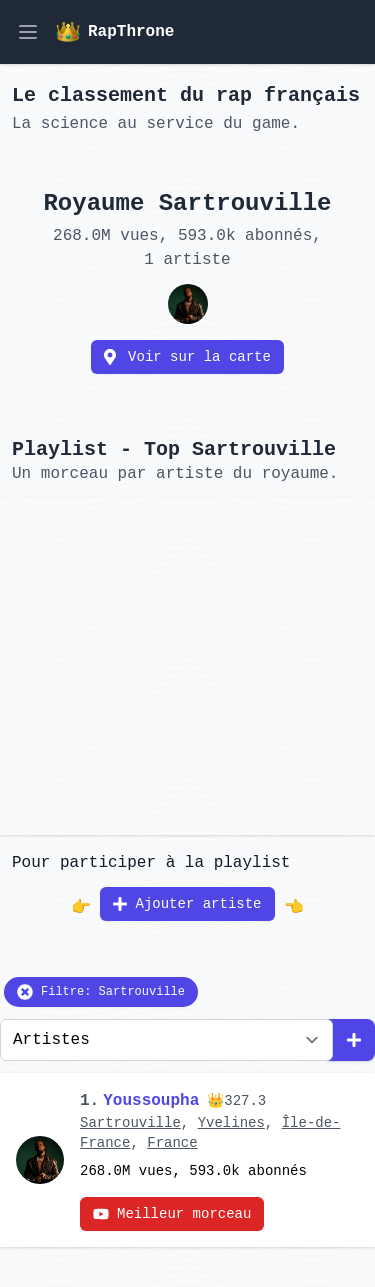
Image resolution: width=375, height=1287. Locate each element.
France (172, 1143)
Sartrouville (130, 1123)
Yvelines (231, 1123)
